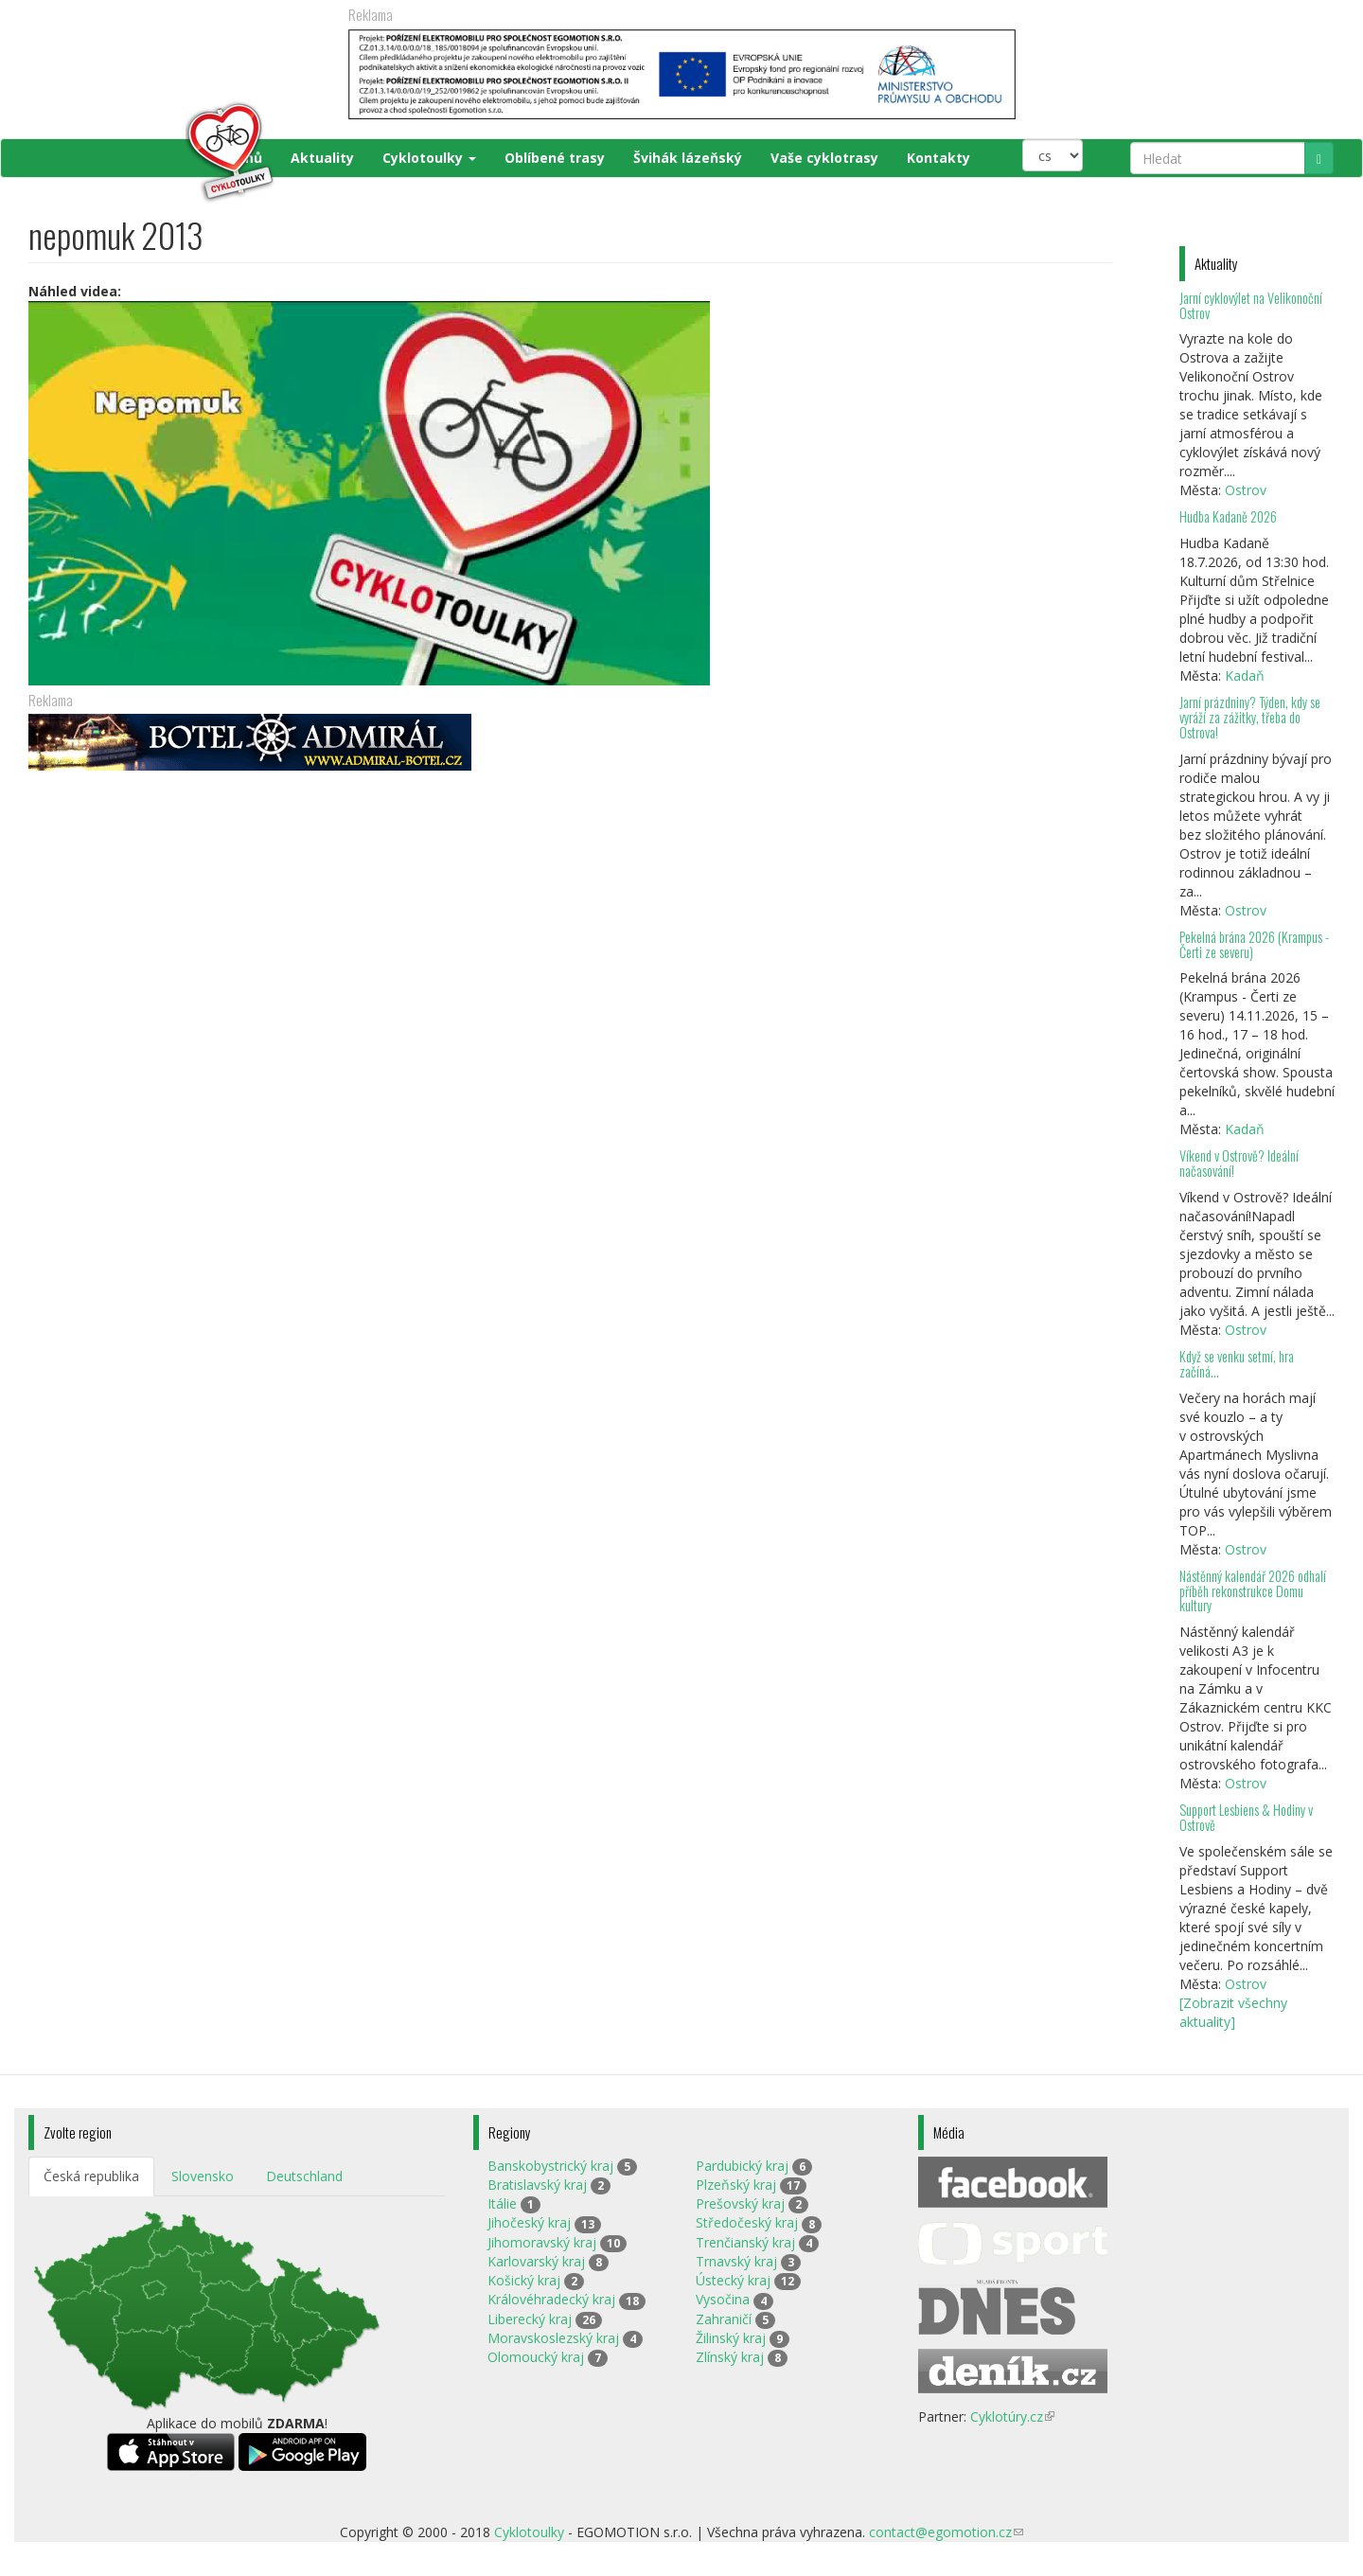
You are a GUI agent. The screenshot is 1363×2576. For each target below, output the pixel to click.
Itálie (502, 2203)
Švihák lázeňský (687, 158)
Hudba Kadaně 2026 (1228, 516)
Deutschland (304, 2176)
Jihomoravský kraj (541, 2242)
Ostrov (1245, 490)
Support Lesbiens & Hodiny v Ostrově (1246, 1817)
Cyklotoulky (429, 158)
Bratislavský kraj (537, 2185)
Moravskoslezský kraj (553, 2338)
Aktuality (322, 158)
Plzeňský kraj (736, 2185)
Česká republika (91, 2176)
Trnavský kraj (736, 2261)
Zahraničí (724, 2319)
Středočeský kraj (747, 2222)
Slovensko (202, 2176)
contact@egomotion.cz (946, 2532)
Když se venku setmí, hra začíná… (1236, 1363)
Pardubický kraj (742, 2166)
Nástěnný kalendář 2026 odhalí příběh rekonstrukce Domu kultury (1252, 1591)
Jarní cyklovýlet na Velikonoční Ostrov (1250, 305)
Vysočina (723, 2299)
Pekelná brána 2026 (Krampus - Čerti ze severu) (1254, 944)
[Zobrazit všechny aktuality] (1233, 2012)
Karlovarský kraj (536, 2261)
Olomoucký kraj (535, 2357)
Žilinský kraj (731, 2338)
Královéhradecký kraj (551, 2299)
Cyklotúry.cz (1012, 2416)
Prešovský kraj (740, 2203)
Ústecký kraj (733, 2280)
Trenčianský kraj (745, 2242)
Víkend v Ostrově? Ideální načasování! (1239, 1163)
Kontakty (938, 158)
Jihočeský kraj (529, 2222)
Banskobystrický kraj (550, 2166)
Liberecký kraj (529, 2319)
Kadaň (1245, 675)
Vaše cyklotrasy (824, 158)
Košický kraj (523, 2280)
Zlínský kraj (730, 2357)
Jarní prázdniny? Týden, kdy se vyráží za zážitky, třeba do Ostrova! (1249, 717)
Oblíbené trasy (554, 158)
